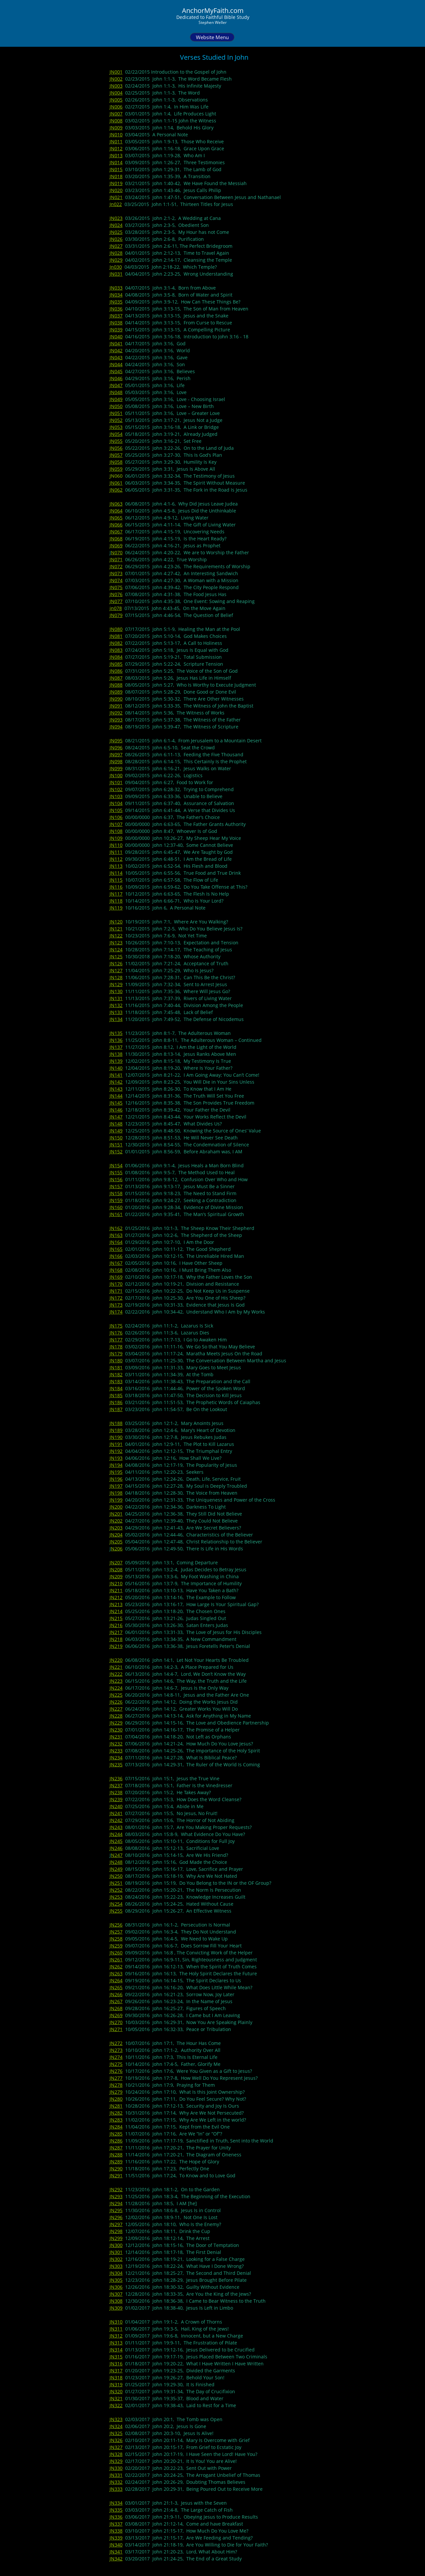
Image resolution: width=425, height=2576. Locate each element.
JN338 (116, 2531)
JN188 (116, 1423)
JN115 (116, 880)
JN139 (116, 1061)
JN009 (116, 127)
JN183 (116, 1381)
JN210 (116, 1583)
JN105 (116, 810)
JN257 (116, 1932)
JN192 (116, 1451)
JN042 (116, 350)
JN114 (116, 873)
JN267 (116, 2001)
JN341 (116, 2551)
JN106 (116, 817)
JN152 (116, 1151)
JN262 (116, 1966)
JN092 (116, 713)
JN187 (116, 1409)
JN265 (116, 1987)
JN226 (116, 1702)
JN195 (116, 1472)
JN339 (116, 2538)
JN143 (116, 1089)
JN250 (116, 1876)
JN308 (116, 2301)
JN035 (116, 302)
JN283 (116, 2120)
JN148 (116, 1123)
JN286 (116, 2140)
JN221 (116, 1667)
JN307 (116, 2294)
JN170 (116, 1284)
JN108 (116, 831)
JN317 (116, 2370)
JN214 (116, 1611)
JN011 (116, 141)
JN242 (116, 1820)
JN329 (116, 2461)
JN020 (116, 190)
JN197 (116, 1486)
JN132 (116, 1005)
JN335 (116, 2510)
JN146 (116, 1110)
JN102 (116, 789)
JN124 (116, 949)
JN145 (116, 1103)
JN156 (116, 1179)
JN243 (116, 1827)
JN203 (116, 1528)
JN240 (116, 1806)
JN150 (116, 1137)
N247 (117, 1855)
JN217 (116, 1632)
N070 (117, 552)
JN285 (116, 2134)
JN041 (116, 343)
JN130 (116, 991)
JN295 (116, 2210)
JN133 (116, 1012)
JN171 (116, 1291)
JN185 (116, 1395)
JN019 (116, 183)
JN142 (116, 1082)
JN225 (116, 1695)
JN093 (116, 719)
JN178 (116, 1346)
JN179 (116, 1353)
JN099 (116, 768)
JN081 (116, 636)
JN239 (116, 1799)
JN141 (116, 1075)
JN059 (116, 469)
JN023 (116, 218)
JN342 (116, 2558)
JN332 (116, 2482)
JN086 (116, 671)
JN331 (116, 2475)
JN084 (116, 657)
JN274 (116, 2057)
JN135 (116, 1033)
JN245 (116, 1841)
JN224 (116, 1688)
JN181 (116, 1367)
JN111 (116, 852)
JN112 (116, 859)
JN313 (116, 2342)
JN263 (116, 1973)
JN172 (116, 1298)
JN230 (116, 1730)
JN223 (116, 1681)
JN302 (116, 2259)
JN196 (116, 1479)
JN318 (116, 2377)
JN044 (116, 364)
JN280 (116, 2099)
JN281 (116, 2106)
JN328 (116, 2454)
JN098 (116, 761)
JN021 (116, 197)
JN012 (116, 148)
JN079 (116, 615)
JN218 (116, 1639)
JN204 (116, 1534)
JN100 (116, 775)
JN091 (116, 706)
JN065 (116, 517)
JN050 (116, 406)
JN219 (116, 1646)
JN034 (116, 295)
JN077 (116, 601)
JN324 (116, 2426)
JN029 (116, 260)
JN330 (116, 2468)
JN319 (116, 2384)
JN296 (116, 2217)
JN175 (116, 1325)
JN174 (116, 1312)
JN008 (116, 120)
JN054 (116, 434)
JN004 (116, 93)
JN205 (116, 1541)
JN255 (116, 1911)
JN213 (116, 1604)
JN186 (116, 1402)
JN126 (116, 963)
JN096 (116, 747)
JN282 (116, 2113)
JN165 (116, 1249)
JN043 (116, 357)
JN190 (116, 1437)
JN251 (116, 1883)
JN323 (116, 2419)
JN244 (116, 1834)
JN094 (116, 726)
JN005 (116, 100)
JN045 (116, 371)
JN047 (116, 385)
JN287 (116, 2147)
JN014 (116, 162)
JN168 (116, 1270)
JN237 (116, 1785)
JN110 (116, 845)
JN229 (116, 1723)
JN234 (116, 1757)
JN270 (116, 2022)
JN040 (116, 336)
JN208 (116, 1569)
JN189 (116, 1430)
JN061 (116, 483)
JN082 (116, 643)
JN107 (116, 824)
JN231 (116, 1736)
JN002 (116, 79)
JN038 (116, 322)
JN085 (116, 664)
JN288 (116, 2154)
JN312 (116, 2336)
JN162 (116, 1228)
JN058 (116, 462)
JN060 (116, 476)
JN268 (116, 2008)
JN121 (116, 928)
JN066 (116, 524)
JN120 (116, 921)
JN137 (116, 1047)
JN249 (116, 1869)
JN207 (116, 1562)
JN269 (116, 2015)
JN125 (116, 956)
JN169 (116, 1277)
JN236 (116, 1778)
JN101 (116, 782)
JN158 (116, 1193)
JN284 (116, 2127)
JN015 (116, 169)
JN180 (116, 1360)
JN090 (116, 699)
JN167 (116, 1263)
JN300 (116, 2245)
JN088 (116, 685)
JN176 (116, 1332)
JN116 (116, 887)
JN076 (116, 594)
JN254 (116, 1904)
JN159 (116, 1200)
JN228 (116, 1716)
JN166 (116, 1256)
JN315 (116, 2356)
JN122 (116, 935)
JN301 (116, 2252)
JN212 (116, 1597)
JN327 (116, 2447)
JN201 (116, 1514)
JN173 (116, 1305)
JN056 (116, 448)
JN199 (116, 1500)
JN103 (116, 796)
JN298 (116, 2231)
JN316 (116, 2363)
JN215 (116, 1618)
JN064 (116, 511)
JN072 (116, 566)
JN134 (116, 1019)
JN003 (116, 86)
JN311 (116, 2329)
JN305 (116, 2280)
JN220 (116, 1660)
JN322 (116, 2405)
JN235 (116, 1764)
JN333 (116, 2489)
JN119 (116, 908)
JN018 (116, 176)
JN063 (116, 504)
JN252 (116, 1890)
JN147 (116, 1117)
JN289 (116, 2161)
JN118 (116, 901)
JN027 (116, 246)
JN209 (116, 1576)
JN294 (116, 2203)
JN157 (116, 1186)
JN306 (116, 2287)
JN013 (116, 155)
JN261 (116, 1959)
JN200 (116, 1507)
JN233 (116, 1750)
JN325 (116, 2433)
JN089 (116, 692)
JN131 (116, 998)
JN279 (116, 2092)
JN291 (116, 2175)
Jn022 (116, 204)
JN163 (116, 1235)
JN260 (116, 1952)
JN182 (116, 1374)
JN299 (116, 2238)
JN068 (116, 538)
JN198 (116, 1493)
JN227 (116, 1709)
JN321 (116, 2398)
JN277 (116, 2078)
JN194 (116, 1465)
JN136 (116, 1040)
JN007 (116, 113)
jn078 (116, 608)
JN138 (116, 1054)
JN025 (116, 232)
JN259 (116, 1945)
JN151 (116, 1144)
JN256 (116, 1925)
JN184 (116, 1388)
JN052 (116, 420)
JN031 (116, 274)
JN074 (116, 580)
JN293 (116, 2196)
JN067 (116, 531)
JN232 (116, 1743)
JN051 (116, 413)
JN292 (116, 2189)
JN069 (116, 545)
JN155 (116, 1172)
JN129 (116, 984)
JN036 (116, 308)
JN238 (116, 1792)
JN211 (116, 1590)
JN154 (116, 1165)
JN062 (116, 490)
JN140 (116, 1068)
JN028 (116, 253)
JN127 (116, 970)
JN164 (116, 1242)
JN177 (116, 1339)
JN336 (116, 2517)
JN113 (116, 866)
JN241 (116, 1813)
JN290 (116, 2168)
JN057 (116, 455)
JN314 (116, 2349)
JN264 (116, 1980)
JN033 (116, 288)
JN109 (116, 838)
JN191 (116, 1444)
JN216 (116, 1625)
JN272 (116, 2043)
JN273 (116, 2050)
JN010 (116, 134)
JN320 (116, 2391)
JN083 (116, 650)
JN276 (116, 2071)
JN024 (116, 225)
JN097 (116, 754)
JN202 (116, 1521)
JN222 (116, 1674)
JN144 (116, 1096)
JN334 (116, 2503)
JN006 (116, 106)
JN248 (116, 1862)
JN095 (116, 740)
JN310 (116, 2322)
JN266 (116, 1994)
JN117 (116, 894)
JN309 (116, 2308)
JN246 (116, 1848)
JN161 (116, 1214)
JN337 (116, 2524)
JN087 (116, 678)
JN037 (116, 315)
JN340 (116, 2545)
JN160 (116, 1207)
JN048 (116, 392)
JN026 (116, 239)
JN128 (116, 977)
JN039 (116, 329)
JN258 (116, 1938)
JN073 (116, 573)
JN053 (116, 427)
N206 (117, 1548)
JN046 (116, 378)
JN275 (116, 2064)
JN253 (116, 1897)
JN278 (116, 2085)
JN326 (116, 2440)
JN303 (116, 2266)
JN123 (116, 942)
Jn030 (116, 267)
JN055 (116, 441)
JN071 (116, 559)
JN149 (116, 1130)
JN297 (116, 2224)
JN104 (116, 803)
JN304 (116, 2273)
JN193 (116, 1458)
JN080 (116, 629)
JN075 (116, 587)
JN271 (116, 2029)
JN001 (116, 72)
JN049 (116, 399)
